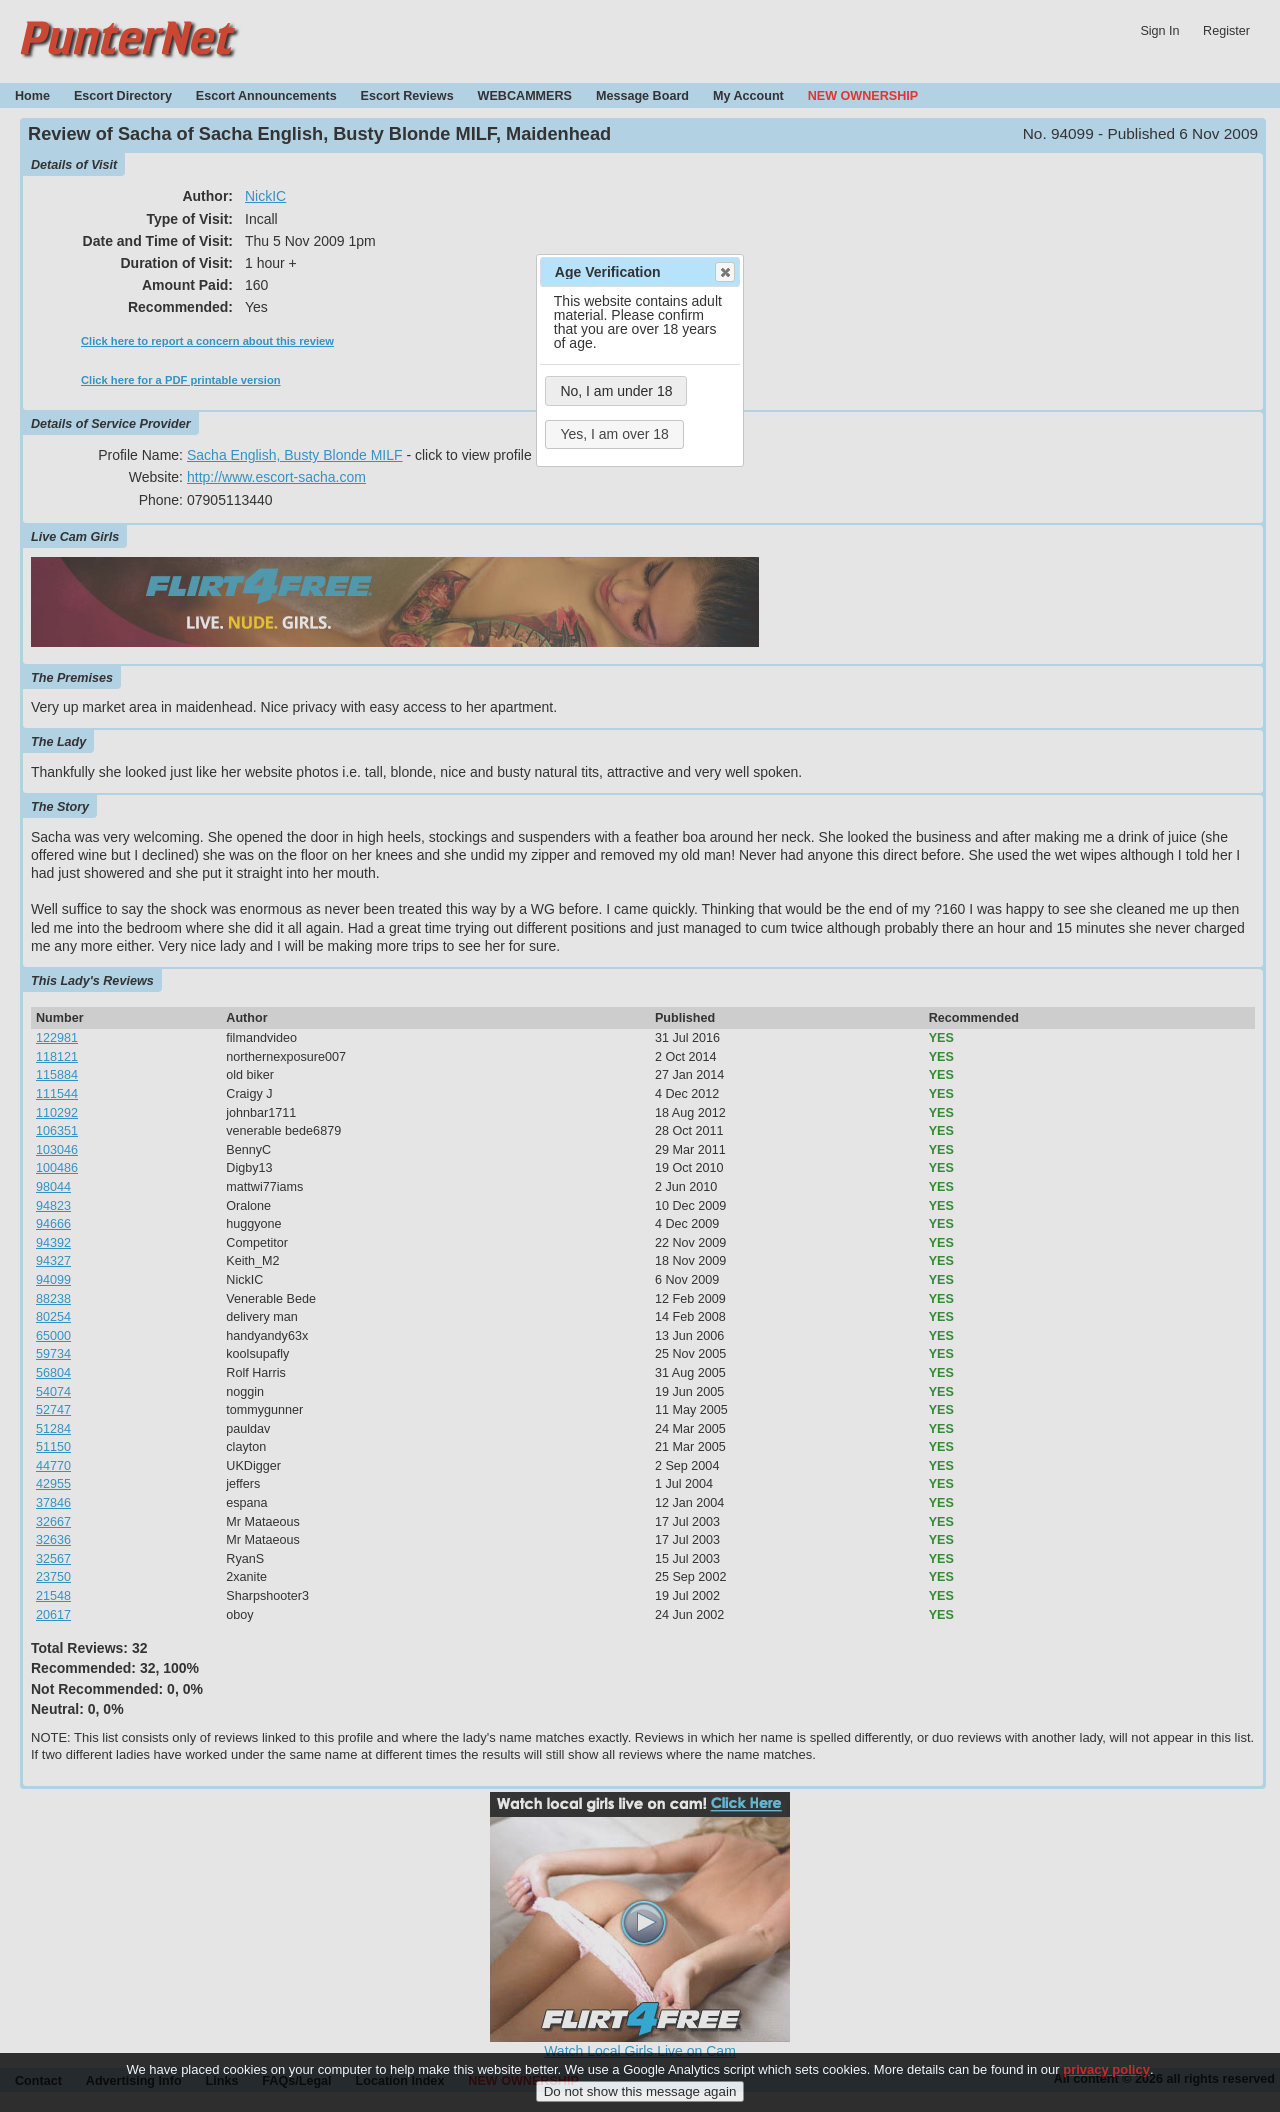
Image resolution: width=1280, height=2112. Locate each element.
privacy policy (1106, 2078)
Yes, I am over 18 (614, 434)
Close (724, 272)
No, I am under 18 (616, 391)
